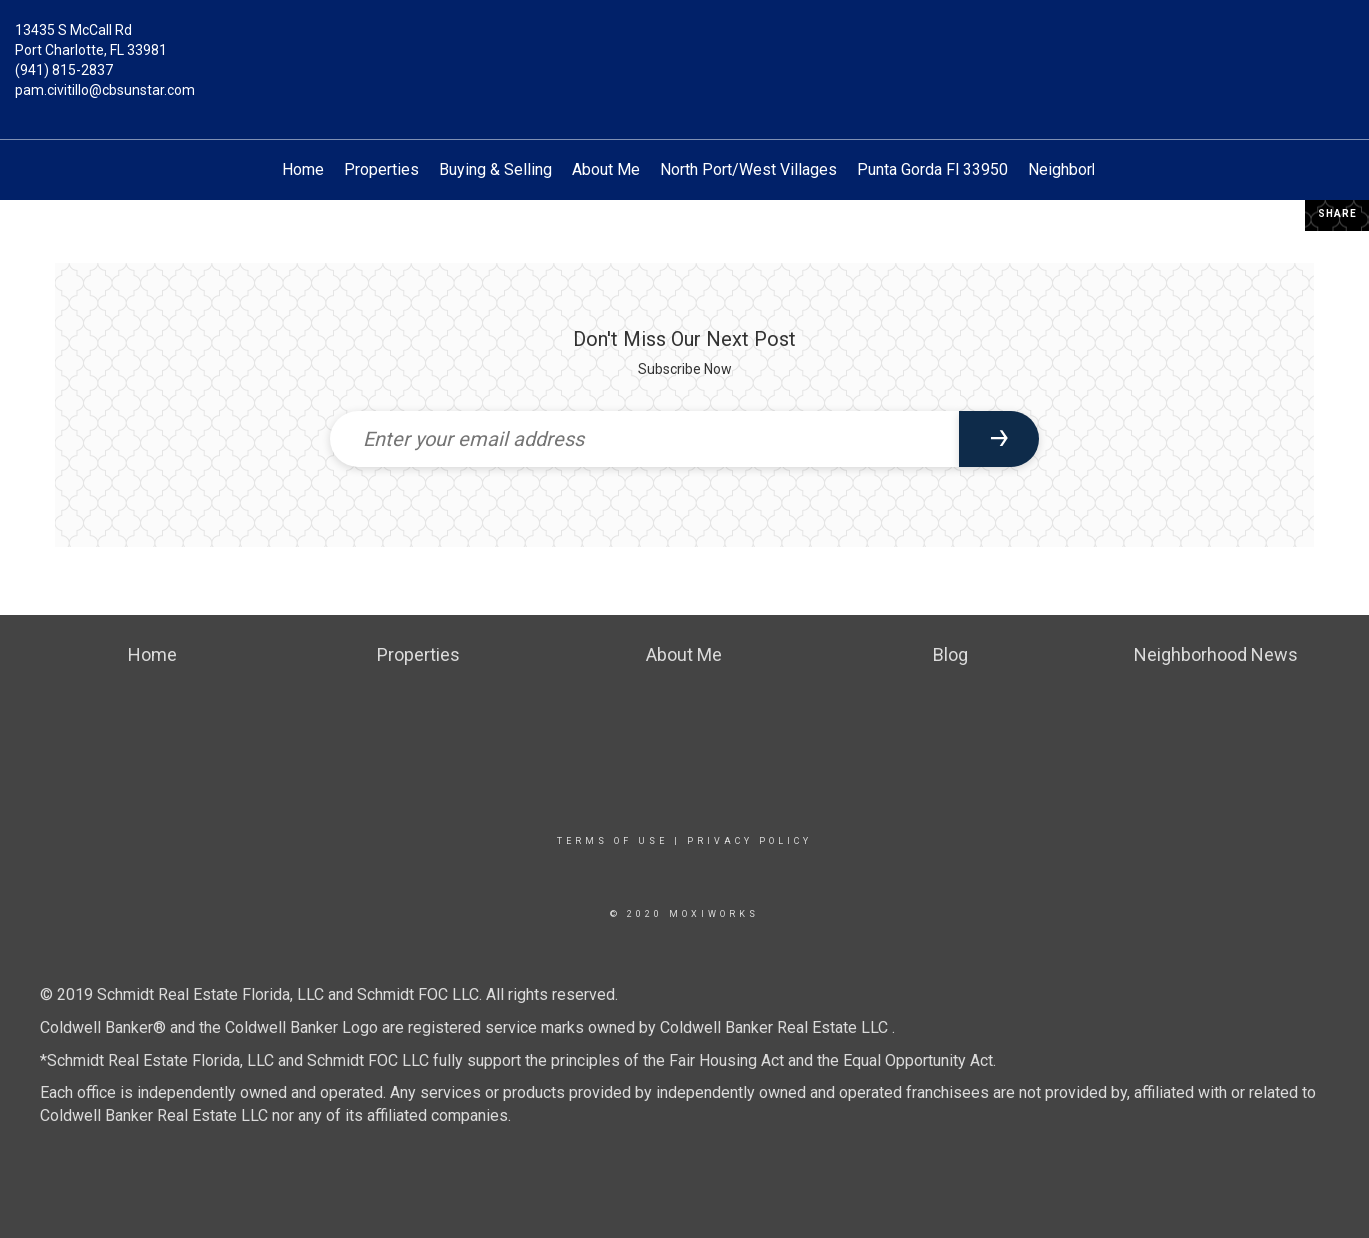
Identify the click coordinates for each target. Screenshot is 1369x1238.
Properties (381, 169)
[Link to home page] (684, 45)
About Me (606, 169)
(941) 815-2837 (64, 70)
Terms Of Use (612, 841)
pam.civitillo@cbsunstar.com (105, 90)
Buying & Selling (495, 169)
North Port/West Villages (748, 169)
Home (303, 169)
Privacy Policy (749, 841)
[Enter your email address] (645, 439)
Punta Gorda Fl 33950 (932, 169)
